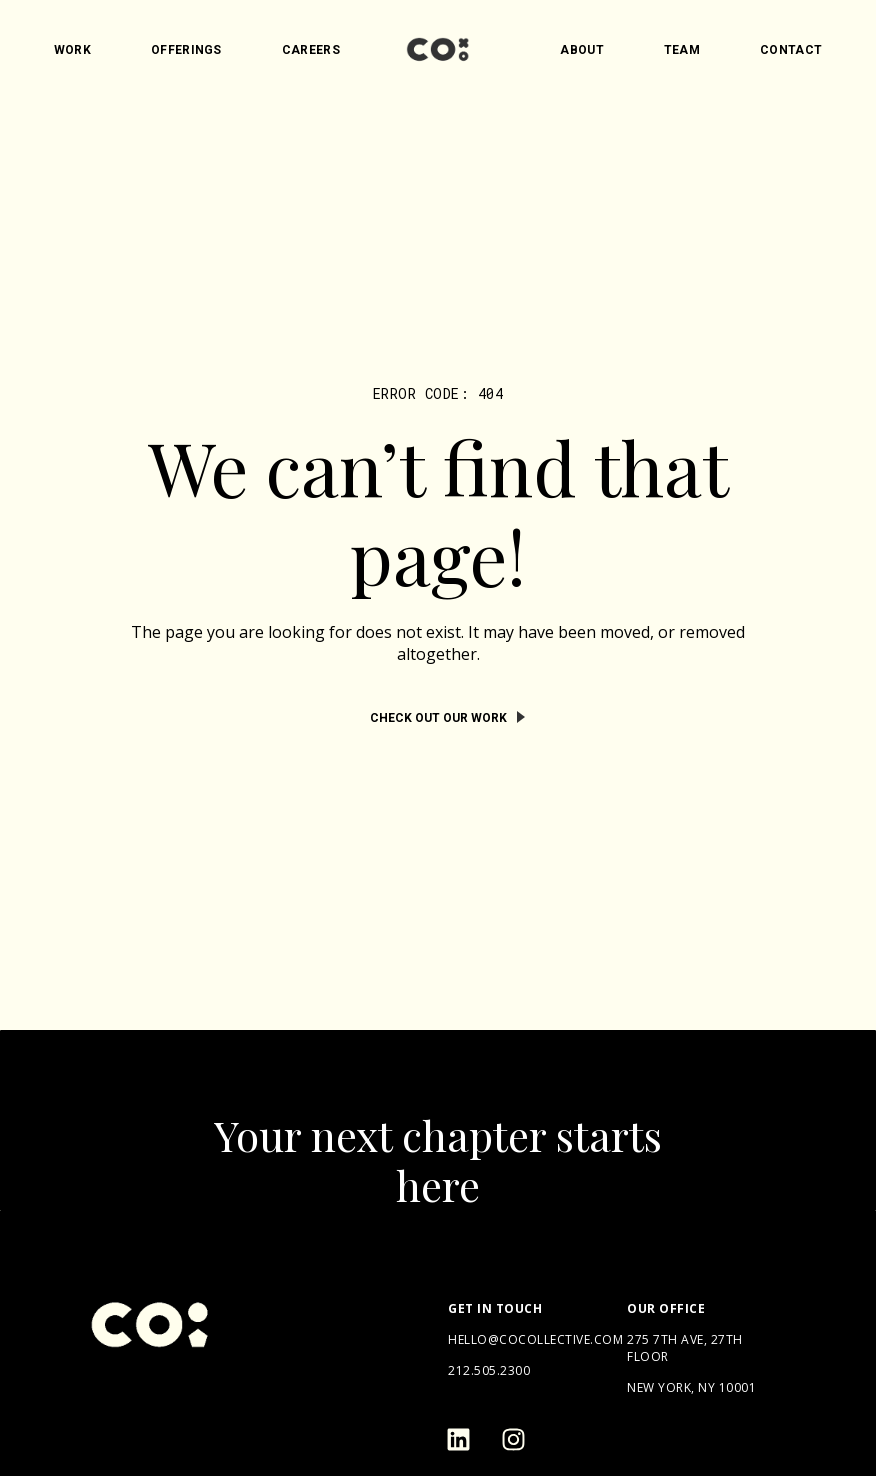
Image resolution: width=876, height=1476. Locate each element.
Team (682, 50)
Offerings (186, 50)
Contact (791, 50)
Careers (311, 50)
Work (72, 50)
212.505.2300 (489, 1370)
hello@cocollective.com (535, 1339)
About (582, 50)
